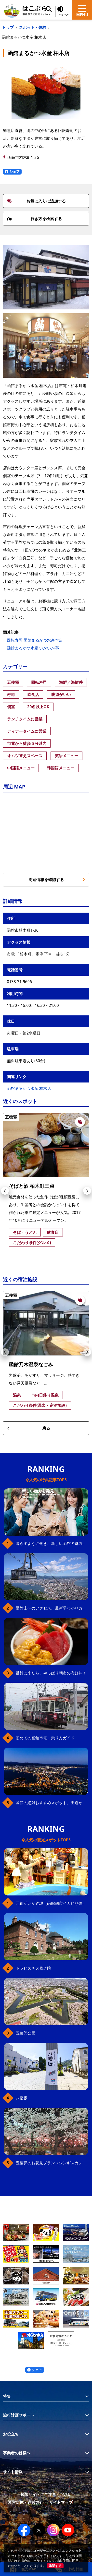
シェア (12, 171)
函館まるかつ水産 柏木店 (29, 1088)
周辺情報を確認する (56, 879)
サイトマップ (61, 2502)
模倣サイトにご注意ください (46, 2494)
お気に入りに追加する (36, 201)
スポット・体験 (32, 27)
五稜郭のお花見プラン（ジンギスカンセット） (52, 2162)
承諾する (55, 2566)
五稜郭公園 (25, 2033)
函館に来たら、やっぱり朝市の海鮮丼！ (51, 1673)
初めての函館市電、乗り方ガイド (45, 1738)
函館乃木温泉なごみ (31, 1364)
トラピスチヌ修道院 (33, 1968)
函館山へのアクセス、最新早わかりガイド (52, 1608)
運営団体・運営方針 (25, 2502)
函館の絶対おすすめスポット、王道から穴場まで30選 (52, 1802)
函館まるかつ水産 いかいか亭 (33, 648)
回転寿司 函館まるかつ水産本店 (35, 640)
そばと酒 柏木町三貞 (31, 1186)
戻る (28, 1428)
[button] (5, 1191)
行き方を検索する (34, 218)
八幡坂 (21, 2098)
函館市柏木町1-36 (23, 157)
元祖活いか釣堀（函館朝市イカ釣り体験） (52, 1903)
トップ (8, 27)
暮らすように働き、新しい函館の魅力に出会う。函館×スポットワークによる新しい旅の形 (52, 1543)
